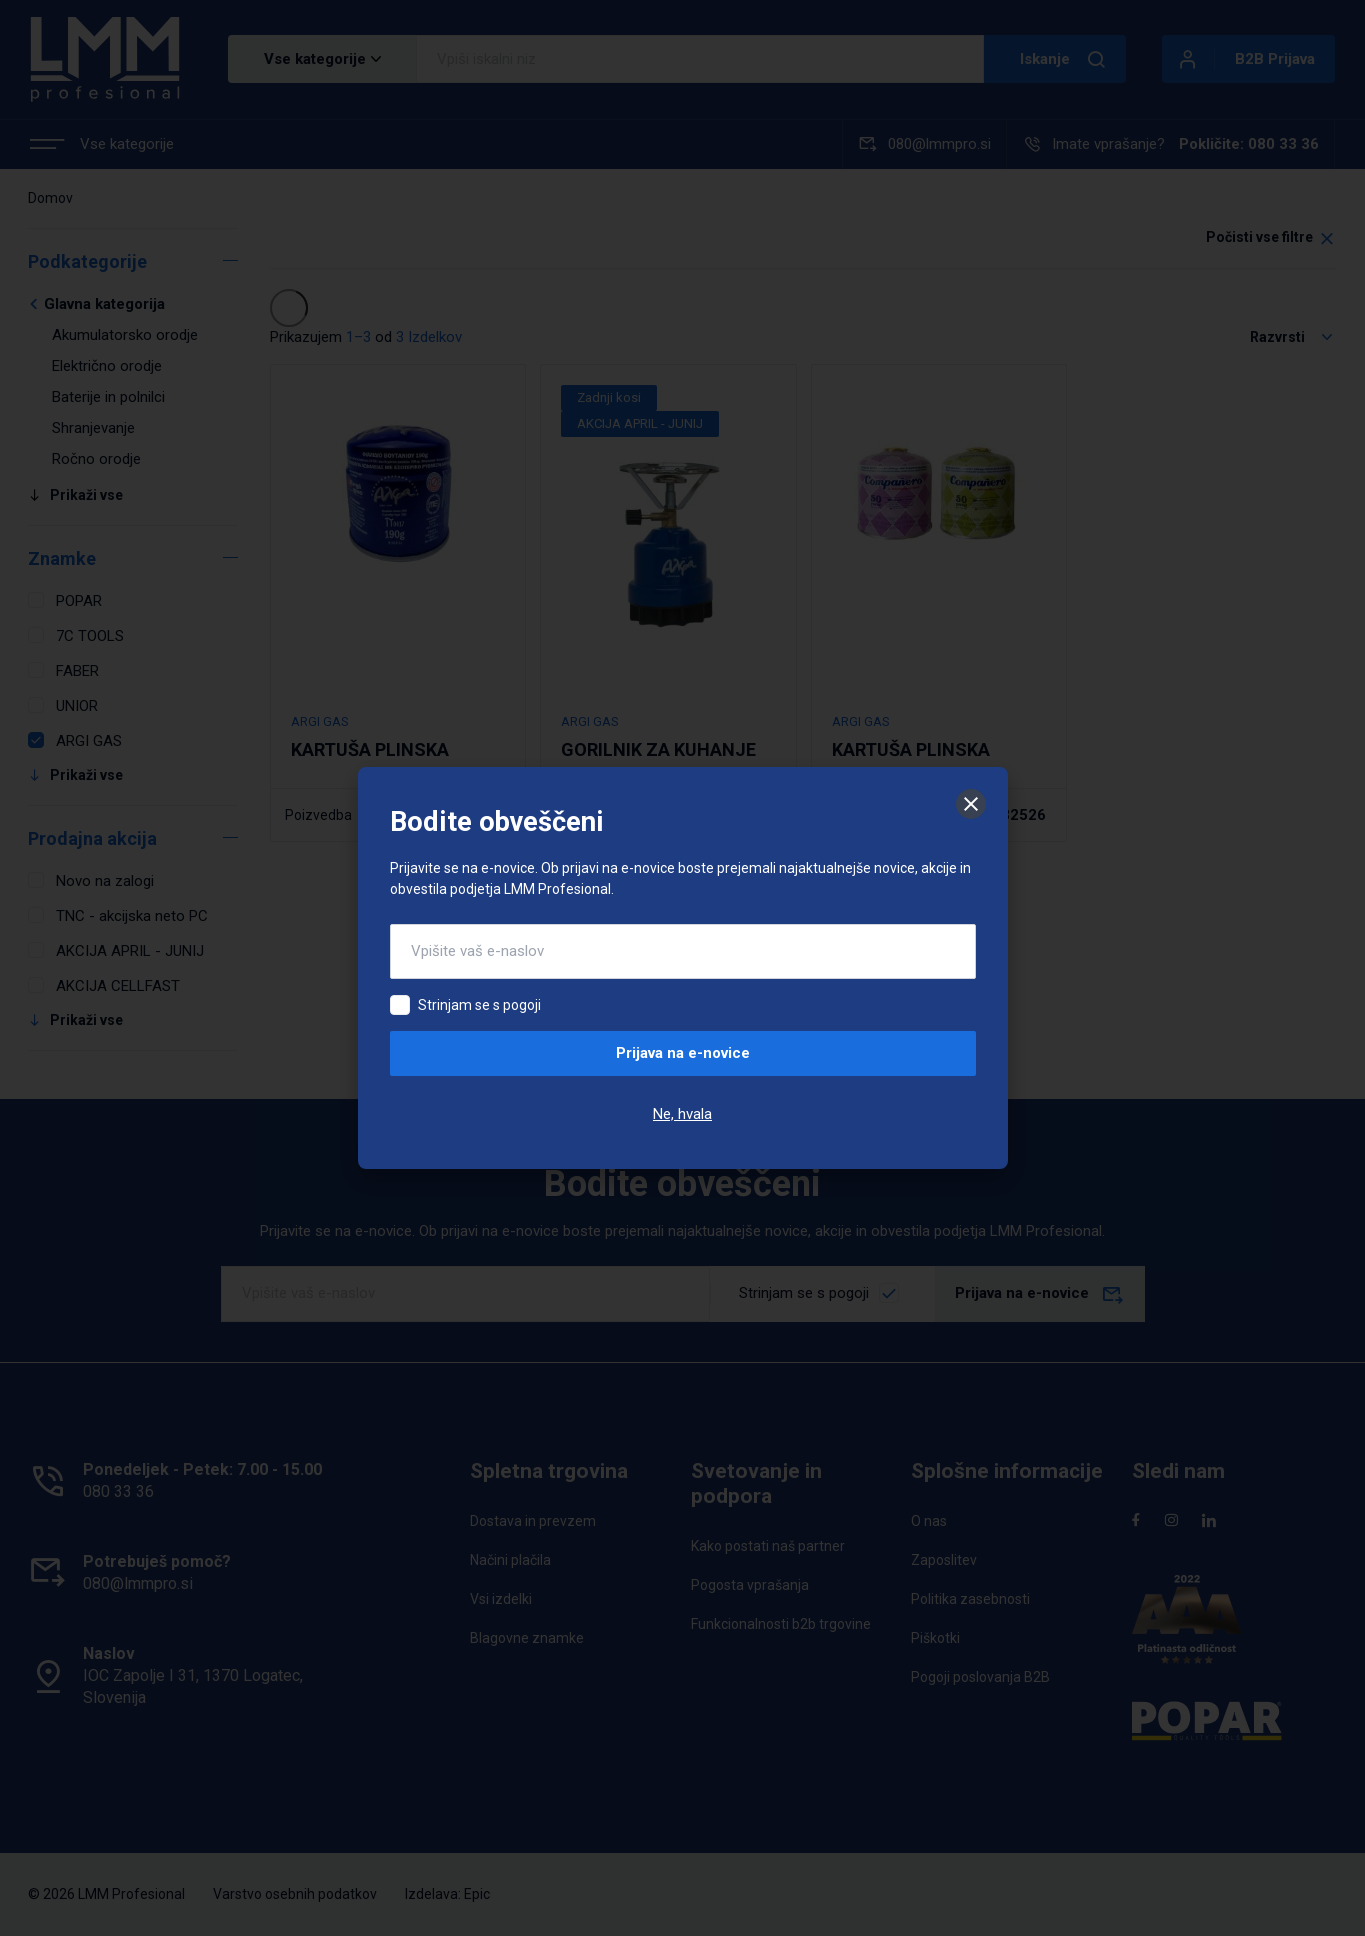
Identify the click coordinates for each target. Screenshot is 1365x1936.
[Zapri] (971, 804)
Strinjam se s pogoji (479, 1005)
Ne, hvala (682, 1114)
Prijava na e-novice (683, 1053)
